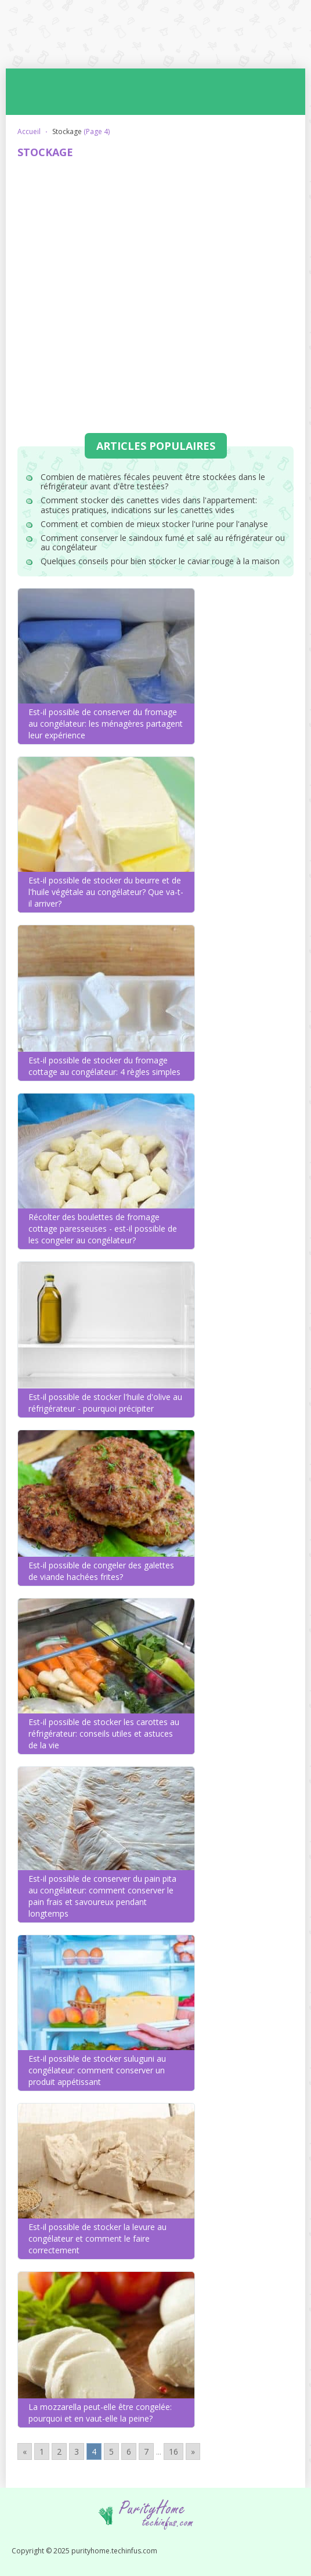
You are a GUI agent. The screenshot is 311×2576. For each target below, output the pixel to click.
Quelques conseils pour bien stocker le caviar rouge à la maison (160, 561)
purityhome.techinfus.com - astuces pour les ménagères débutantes (155, 34)
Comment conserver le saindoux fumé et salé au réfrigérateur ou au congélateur (163, 542)
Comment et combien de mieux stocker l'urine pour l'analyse (154, 523)
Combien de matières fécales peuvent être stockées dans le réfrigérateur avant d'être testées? (153, 481)
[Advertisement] (155, 253)
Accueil (29, 131)
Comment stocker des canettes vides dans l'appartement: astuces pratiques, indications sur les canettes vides (149, 505)
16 (173, 2451)
